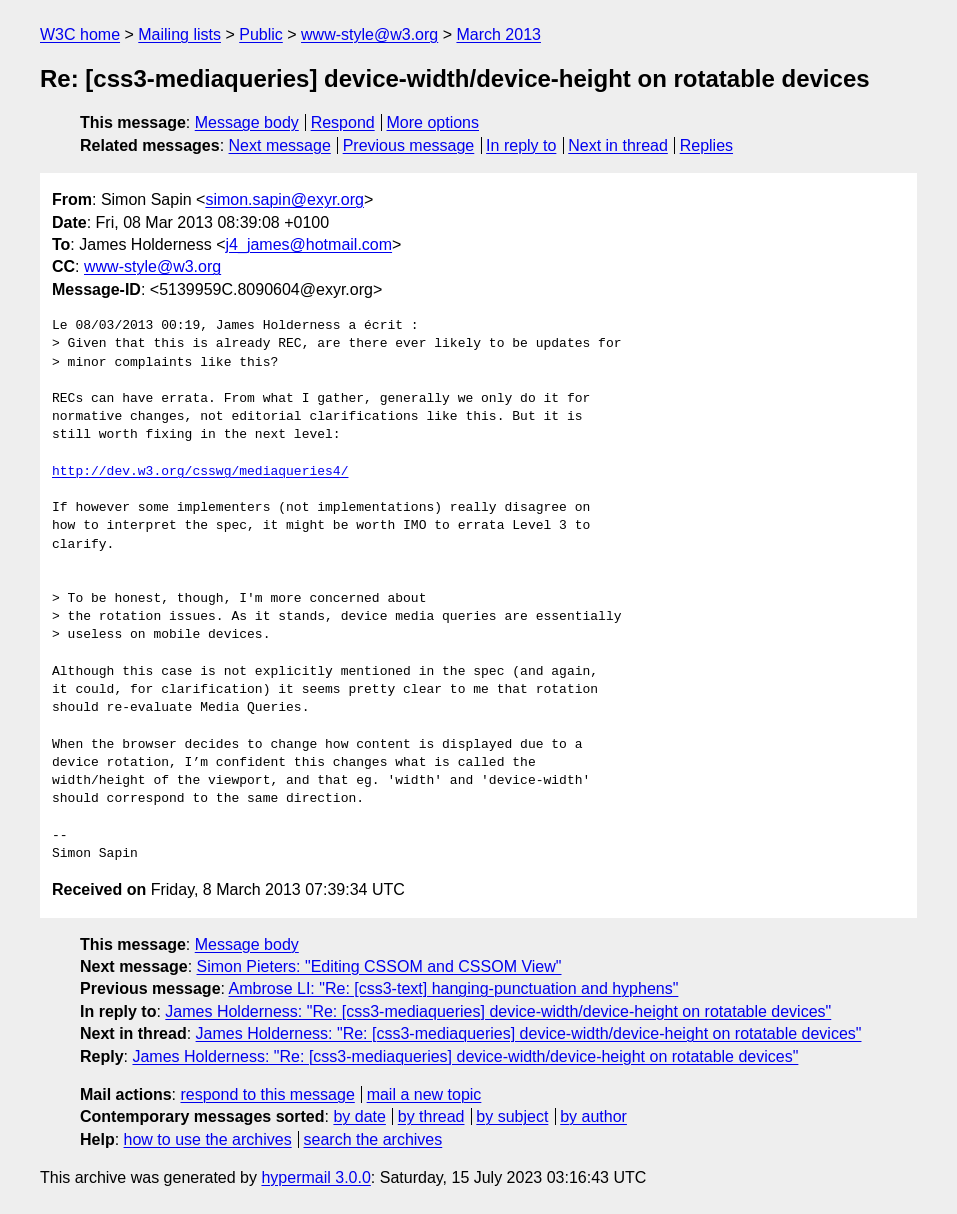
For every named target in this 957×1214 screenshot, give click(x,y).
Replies (706, 145)
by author (593, 1116)
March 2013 (498, 34)
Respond (343, 122)
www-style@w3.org (369, 34)
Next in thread (618, 145)
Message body (247, 122)
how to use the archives (208, 1139)
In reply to (521, 145)
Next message (280, 145)
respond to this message (267, 1094)
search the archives (373, 1139)
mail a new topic (424, 1094)
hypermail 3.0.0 (315, 1177)
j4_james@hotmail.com (309, 244)
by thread (431, 1116)
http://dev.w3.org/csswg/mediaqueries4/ (200, 472)
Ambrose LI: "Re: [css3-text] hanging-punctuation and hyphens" (454, 988)
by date (359, 1116)
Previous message (409, 145)
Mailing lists (179, 34)
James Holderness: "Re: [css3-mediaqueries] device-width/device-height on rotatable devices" (498, 1011)
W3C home (80, 34)
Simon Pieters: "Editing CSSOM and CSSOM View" (379, 966)
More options (433, 122)
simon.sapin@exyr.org (284, 199)
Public (261, 34)
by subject (512, 1116)
